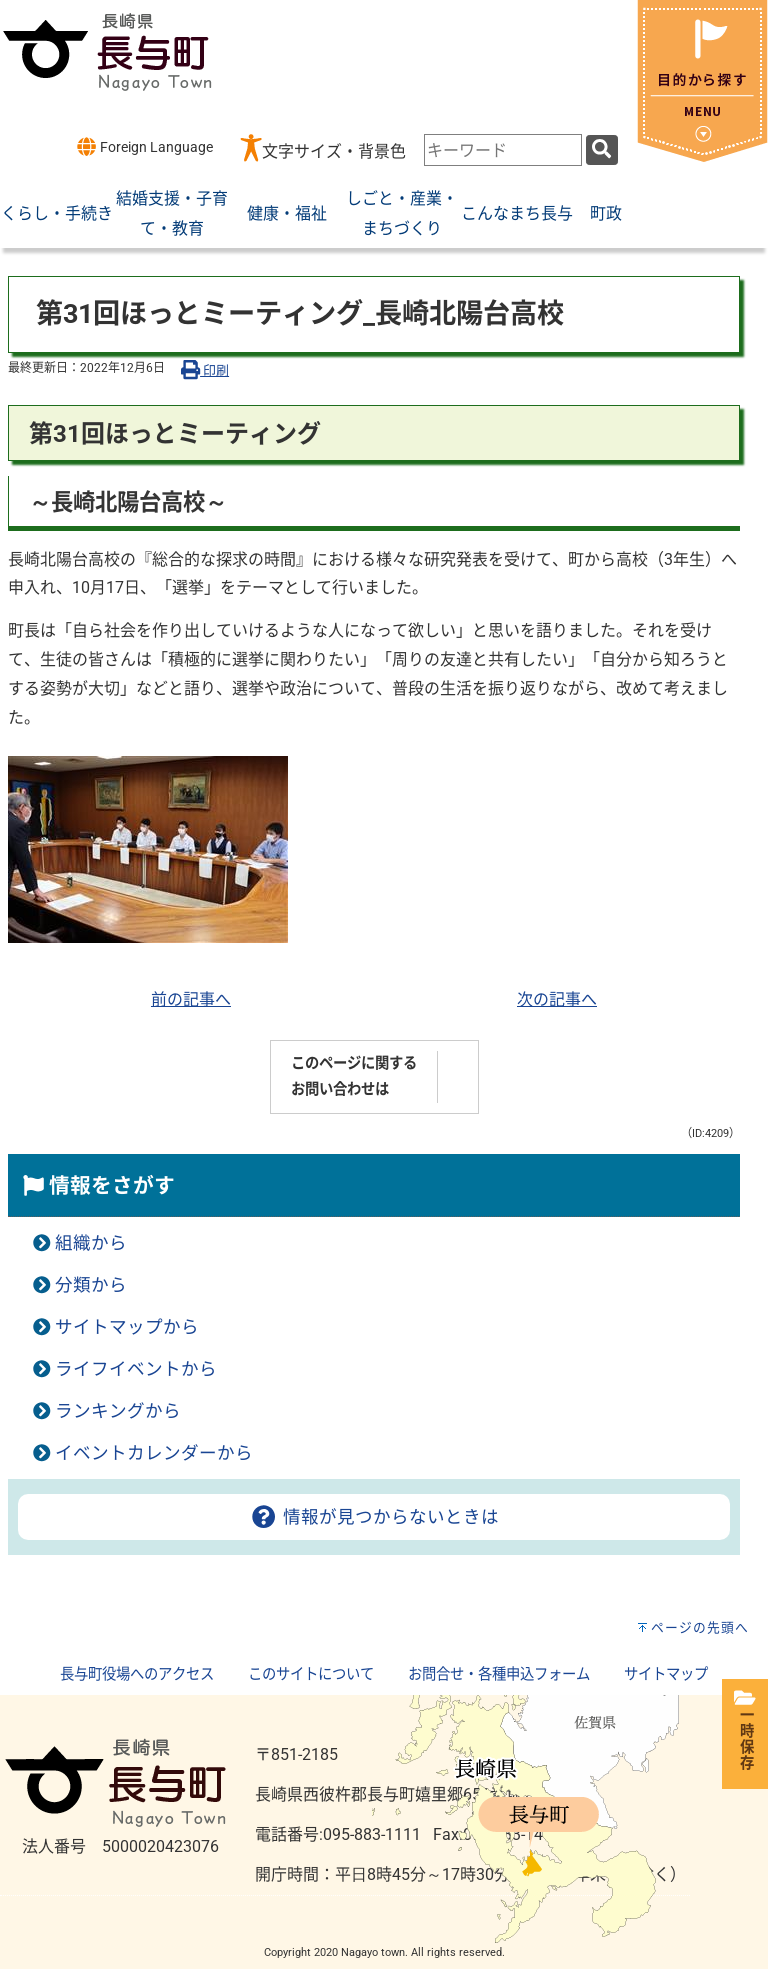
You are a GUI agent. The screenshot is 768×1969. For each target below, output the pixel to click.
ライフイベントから (136, 1369)
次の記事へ (557, 999)
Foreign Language (144, 146)
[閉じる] (702, 156)
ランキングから (118, 1411)
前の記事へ (191, 999)
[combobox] (503, 150)
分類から (91, 1285)
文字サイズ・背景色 (334, 151)
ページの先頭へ (700, 1627)
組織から (91, 1243)
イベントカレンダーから (154, 1453)
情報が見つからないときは (373, 1517)
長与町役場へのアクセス (137, 1674)
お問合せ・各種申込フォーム (499, 1674)
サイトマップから (127, 1327)
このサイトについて (311, 1674)
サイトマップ (666, 1674)
